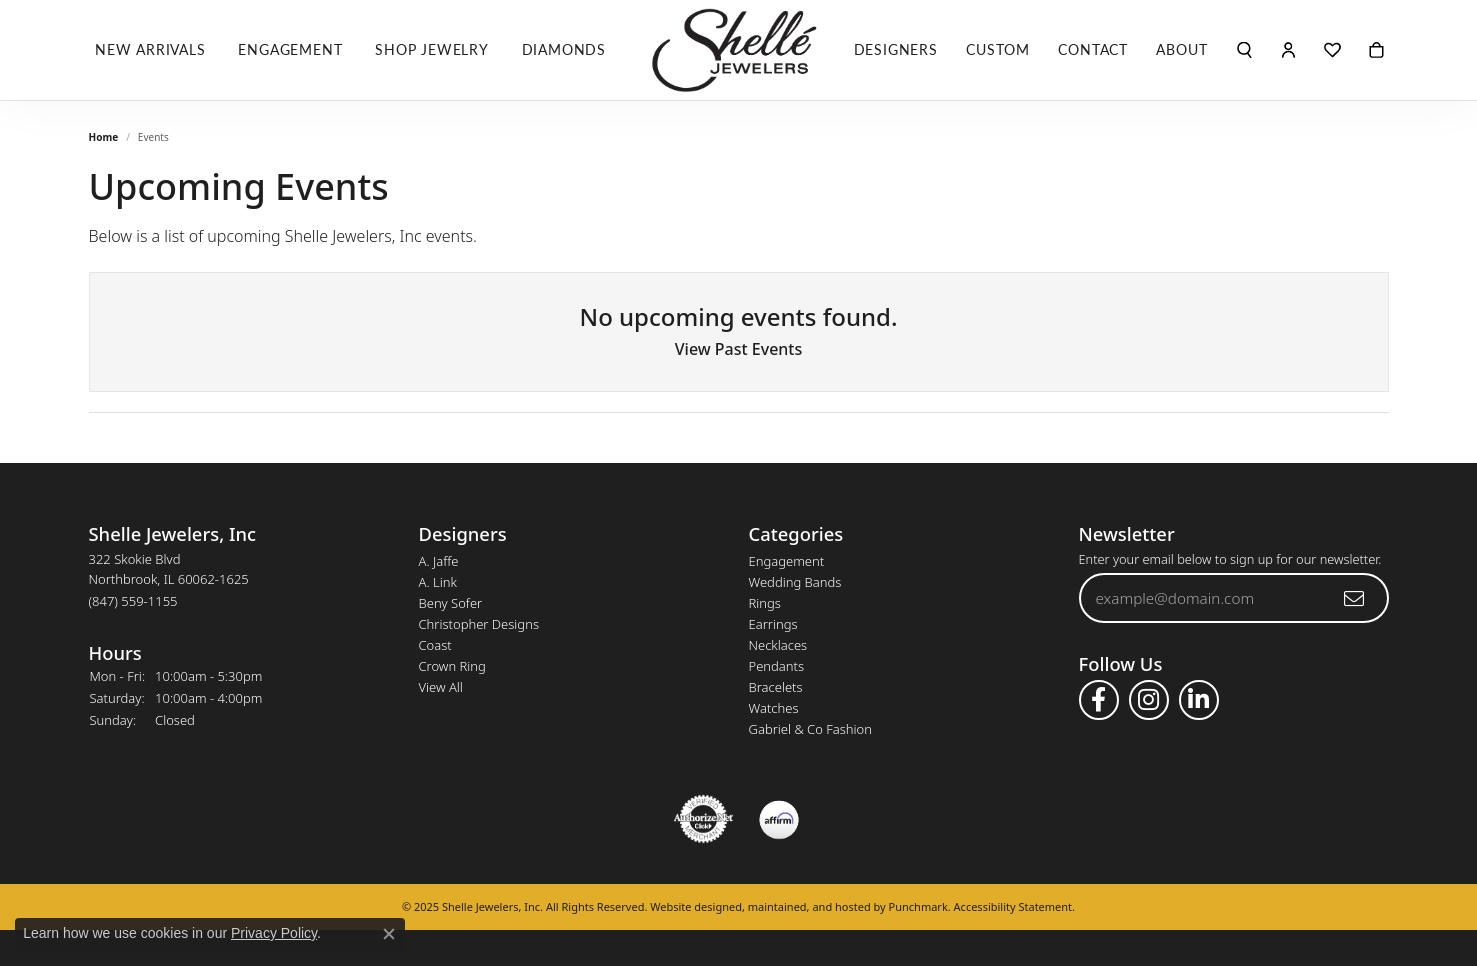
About (1181, 49)
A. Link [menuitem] (438, 582)
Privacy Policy (274, 933)
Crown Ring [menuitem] (452, 666)
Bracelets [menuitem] (776, 687)
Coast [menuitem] (435, 645)
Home (104, 137)
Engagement (290, 49)
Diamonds (564, 49)
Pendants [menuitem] (777, 666)
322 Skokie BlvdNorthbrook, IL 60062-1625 (169, 580)
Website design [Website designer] (689, 906)
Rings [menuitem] (765, 603)
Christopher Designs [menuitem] (479, 624)
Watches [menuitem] (774, 708)
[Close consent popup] (389, 934)
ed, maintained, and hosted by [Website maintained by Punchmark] (809, 906)
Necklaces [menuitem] (778, 645)
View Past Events (739, 349)
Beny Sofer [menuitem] (451, 603)
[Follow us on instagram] (1149, 700)
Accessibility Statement (1013, 906)
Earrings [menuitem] (773, 624)
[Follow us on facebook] (1099, 700)
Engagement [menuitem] (787, 561)
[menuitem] (704, 819)
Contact (1093, 49)
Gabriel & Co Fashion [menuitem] (811, 729)
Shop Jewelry (432, 49)
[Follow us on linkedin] (1199, 700)
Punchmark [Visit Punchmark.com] (918, 906)
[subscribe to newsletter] (1355, 598)
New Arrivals (150, 49)
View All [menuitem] (441, 687)
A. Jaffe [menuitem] (439, 561)
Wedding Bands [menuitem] (795, 582)
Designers (896, 49)
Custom (998, 49)
